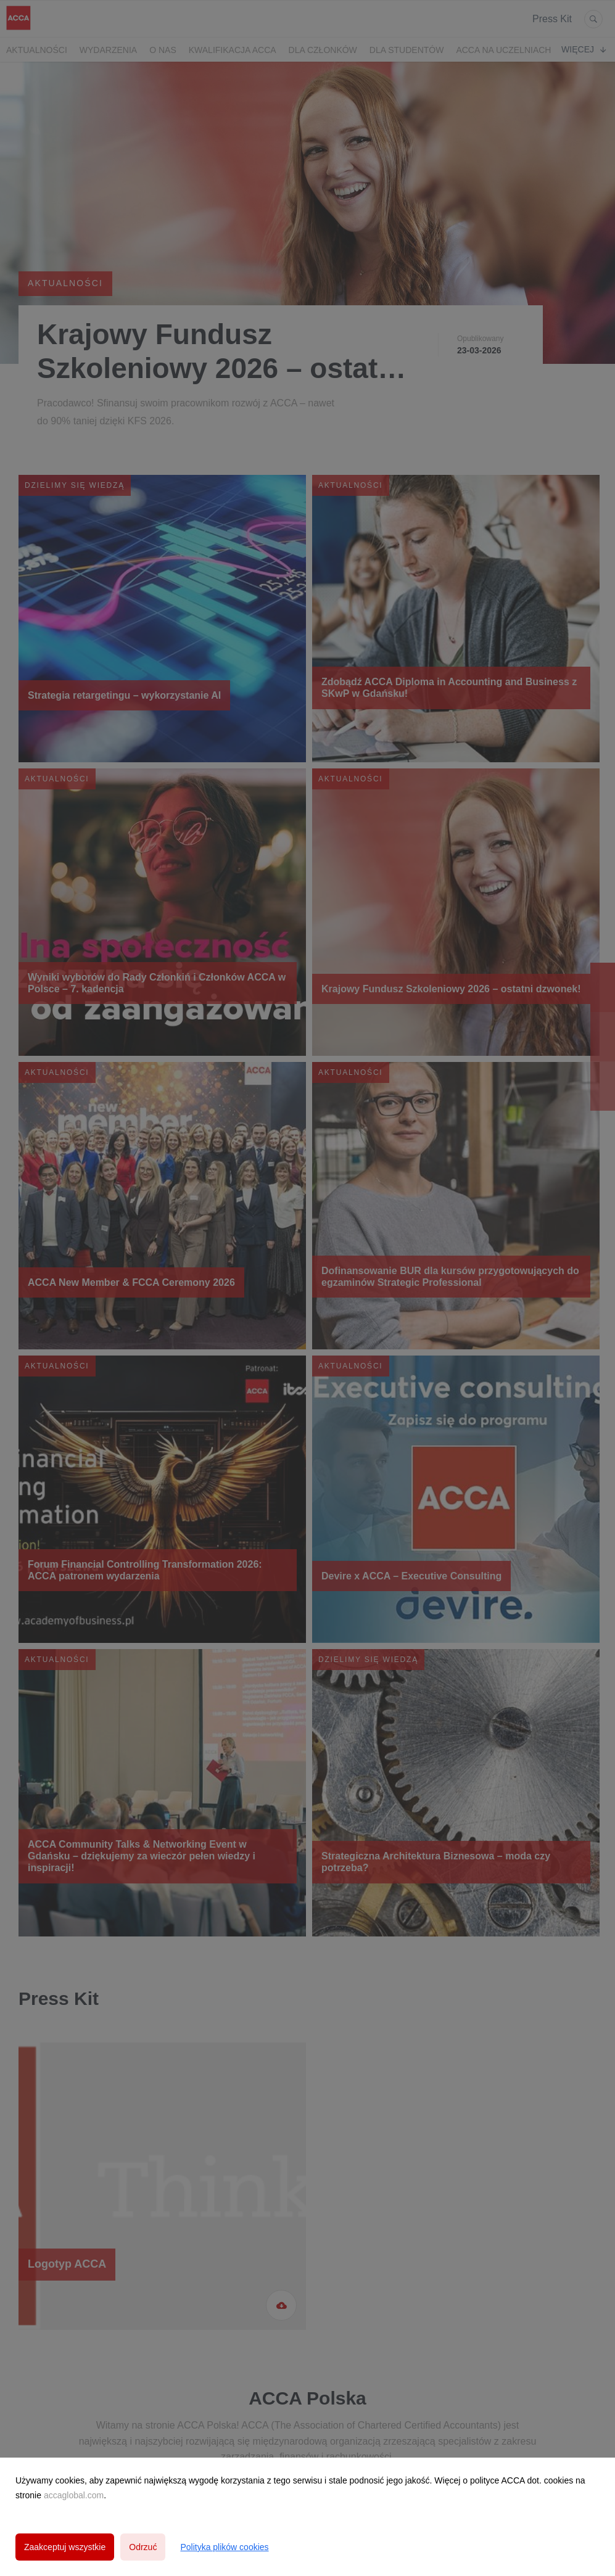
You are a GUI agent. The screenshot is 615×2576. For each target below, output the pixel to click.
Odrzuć (143, 2547)
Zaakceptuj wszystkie (64, 2547)
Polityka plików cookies (224, 2547)
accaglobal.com (74, 2495)
